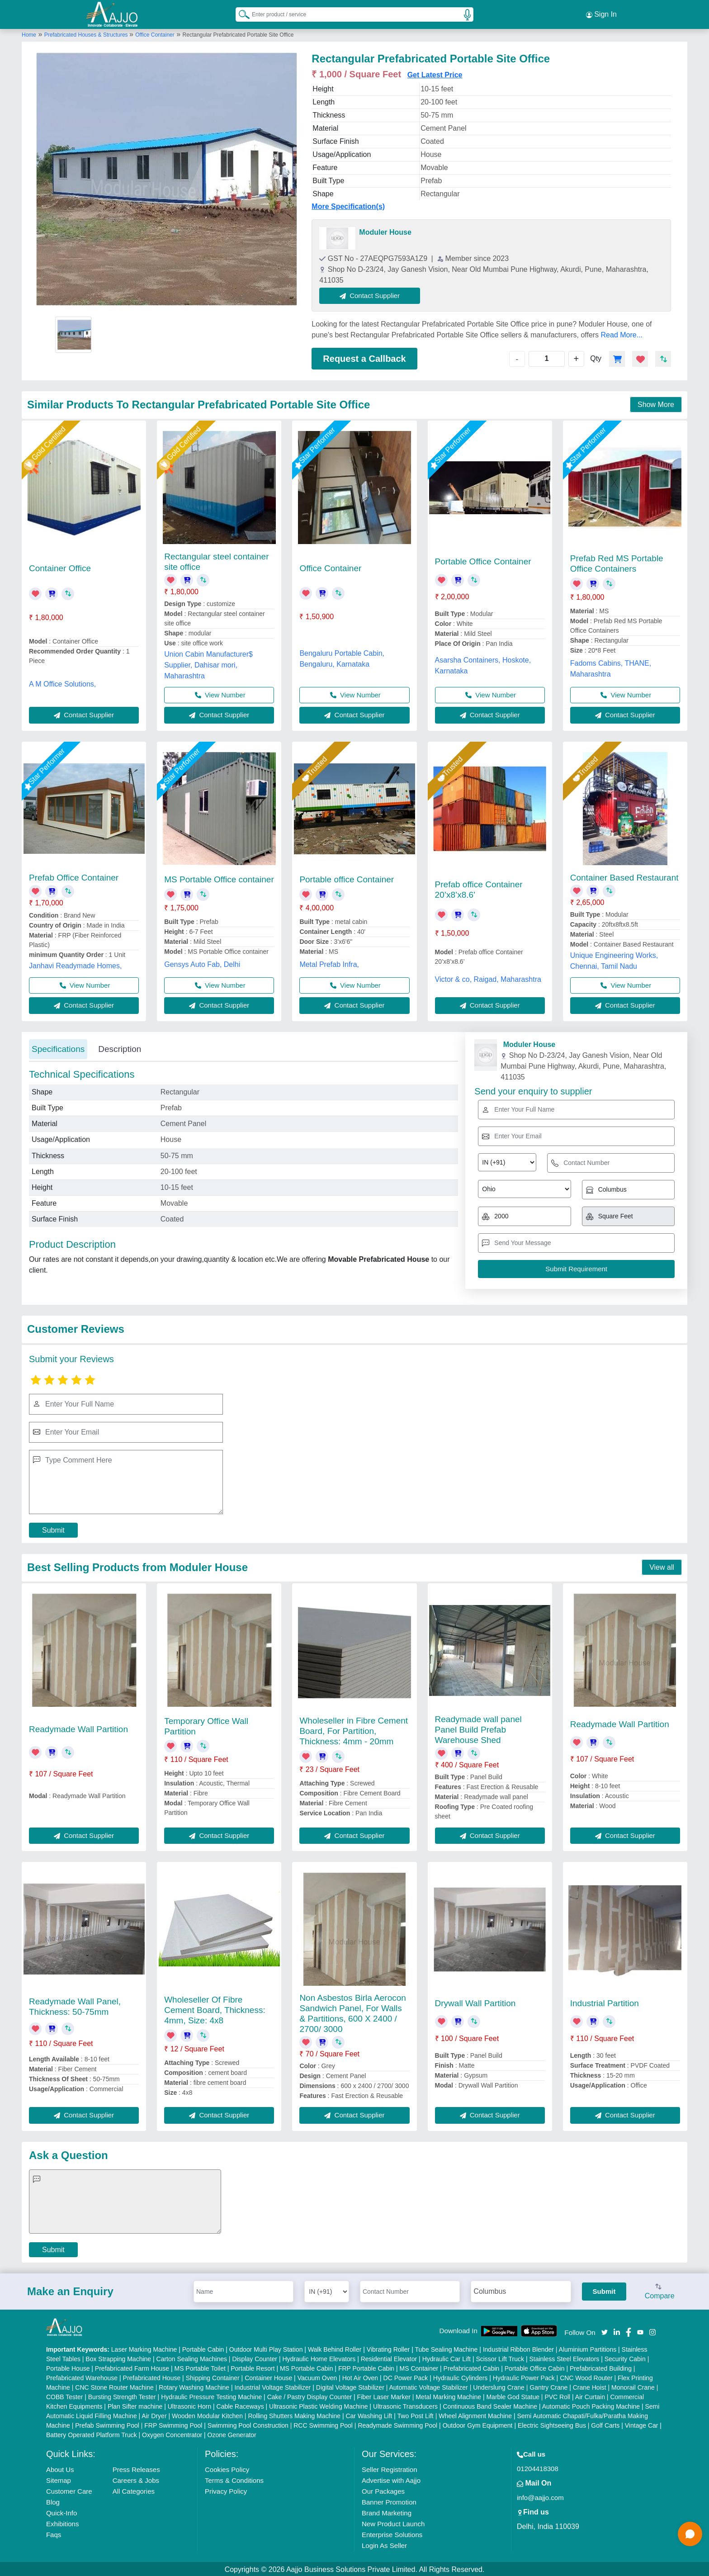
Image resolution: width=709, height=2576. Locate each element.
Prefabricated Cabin (472, 2367)
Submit (53, 1528)
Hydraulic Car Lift (446, 2357)
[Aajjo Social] (604, 2330)
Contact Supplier (371, 294)
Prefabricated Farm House (132, 2367)
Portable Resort (252, 2367)
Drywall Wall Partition (475, 2001)
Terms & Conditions (234, 2479)
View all (661, 1566)
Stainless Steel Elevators (564, 2357)
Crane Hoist (589, 2386)
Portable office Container (346, 877)
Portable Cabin (203, 2348)
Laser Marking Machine (144, 2348)
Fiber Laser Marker (384, 2395)
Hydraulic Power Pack (524, 2376)
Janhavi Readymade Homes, (75, 964)
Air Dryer (154, 2414)
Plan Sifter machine (135, 2405)
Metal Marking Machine (448, 2395)
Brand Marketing (386, 2511)
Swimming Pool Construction (248, 2424)
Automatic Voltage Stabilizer (428, 2386)
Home (29, 33)
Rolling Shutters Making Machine (294, 2414)
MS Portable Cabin (306, 2367)
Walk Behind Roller (335, 2348)
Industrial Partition (604, 2001)
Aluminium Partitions (588, 2348)
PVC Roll (557, 2395)
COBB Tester (64, 2395)
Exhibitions (62, 2522)
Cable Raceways (240, 2405)
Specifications (58, 1047)
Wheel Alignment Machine (475, 2414)
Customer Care (69, 2490)
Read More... (622, 333)
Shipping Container (213, 2376)
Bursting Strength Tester (122, 2395)
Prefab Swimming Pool (107, 2424)
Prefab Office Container (73, 876)
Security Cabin (625, 2357)
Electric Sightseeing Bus (552, 2424)
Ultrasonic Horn (189, 2405)
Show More (656, 403)
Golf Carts (605, 2424)
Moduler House (385, 230)
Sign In (601, 13)
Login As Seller (384, 2544)
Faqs (53, 2533)
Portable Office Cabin (535, 2367)
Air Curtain (590, 2395)
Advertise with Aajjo (391, 2479)
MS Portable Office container (219, 877)
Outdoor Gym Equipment (478, 2424)
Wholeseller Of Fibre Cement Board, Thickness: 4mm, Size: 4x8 (214, 2008)
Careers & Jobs (136, 2479)
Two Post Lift (415, 2414)
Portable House (68, 2367)
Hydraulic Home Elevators (318, 2357)
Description (119, 1047)
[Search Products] (240, 13)
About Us (60, 2468)
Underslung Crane (499, 2386)
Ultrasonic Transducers (405, 2405)
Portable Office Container (483, 559)
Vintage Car (641, 2424)
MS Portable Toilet (199, 2367)
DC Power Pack (405, 2376)
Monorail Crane (633, 2386)
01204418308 (537, 2467)
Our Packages (383, 2490)
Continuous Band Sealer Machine (490, 2405)
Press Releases (136, 2468)
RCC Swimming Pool (323, 2424)
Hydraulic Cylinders (460, 2376)
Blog (53, 2501)
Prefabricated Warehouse (82, 2376)
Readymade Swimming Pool (397, 2424)
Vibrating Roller (388, 2348)
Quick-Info (61, 2511)
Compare (660, 2290)
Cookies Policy (227, 2468)
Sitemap (58, 2479)
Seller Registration (389, 2468)
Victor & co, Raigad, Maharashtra (488, 977)
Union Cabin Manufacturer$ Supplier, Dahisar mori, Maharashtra (208, 663)
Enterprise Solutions (392, 2533)
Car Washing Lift (368, 2414)
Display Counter (254, 2357)
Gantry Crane (548, 2386)
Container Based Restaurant (624, 876)
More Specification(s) (348, 204)
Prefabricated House (152, 2376)
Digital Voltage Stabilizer (350, 2386)
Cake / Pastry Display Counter (309, 2395)
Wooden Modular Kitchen (207, 2414)
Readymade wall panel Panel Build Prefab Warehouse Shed (478, 1728)
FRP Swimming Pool (173, 2424)
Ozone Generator (232, 2433)
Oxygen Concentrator (172, 2433)
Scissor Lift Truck (500, 2357)
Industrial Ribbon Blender (518, 2348)
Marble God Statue (512, 2395)
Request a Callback (364, 357)
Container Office (60, 567)
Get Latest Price (435, 73)
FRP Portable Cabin (366, 2367)
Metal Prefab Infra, (329, 962)
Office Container (155, 33)
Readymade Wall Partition (78, 1727)
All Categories (134, 2490)
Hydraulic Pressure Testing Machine (211, 2395)
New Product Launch (393, 2522)
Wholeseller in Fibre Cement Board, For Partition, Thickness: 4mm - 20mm (353, 1729)
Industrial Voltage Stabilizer (273, 2386)
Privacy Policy (226, 2490)
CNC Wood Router (586, 2376)
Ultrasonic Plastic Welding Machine (318, 2405)
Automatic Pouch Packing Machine (591, 2405)
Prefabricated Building (601, 2367)
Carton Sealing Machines (191, 2357)
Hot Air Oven (360, 2376)
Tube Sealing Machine (446, 2348)
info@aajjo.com (540, 2496)
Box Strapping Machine (118, 2357)
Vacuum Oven (317, 2376)
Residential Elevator (389, 2357)
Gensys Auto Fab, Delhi (202, 962)
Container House (268, 2376)
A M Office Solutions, (62, 682)
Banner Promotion (389, 2501)
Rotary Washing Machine (194, 2386)
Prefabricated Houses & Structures (86, 33)
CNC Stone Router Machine (114, 2386)
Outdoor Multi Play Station (266, 2348)
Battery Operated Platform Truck (91, 2433)
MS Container (419, 2367)
